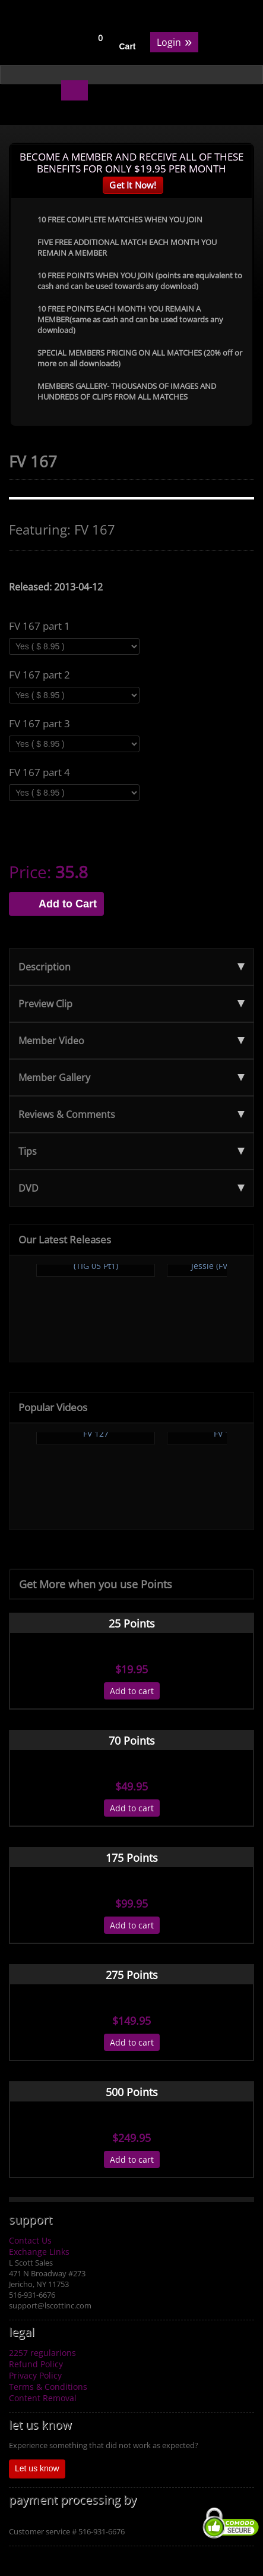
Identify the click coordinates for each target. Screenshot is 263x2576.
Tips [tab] (131, 1151)
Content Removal (43, 2398)
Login (174, 41)
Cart (127, 46)
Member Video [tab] (131, 1040)
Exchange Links (39, 2251)
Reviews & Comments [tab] (131, 1114)
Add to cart (132, 1691)
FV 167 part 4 (39, 772)
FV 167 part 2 (39, 675)
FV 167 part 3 (39, 724)
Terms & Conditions (48, 2386)
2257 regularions (42, 2352)
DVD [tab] (131, 1188)
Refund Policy (36, 2364)
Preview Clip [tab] (131, 1003)
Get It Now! (132, 185)
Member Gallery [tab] (131, 1077)
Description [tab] (131, 966)
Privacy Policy (35, 2375)
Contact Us (30, 2240)
